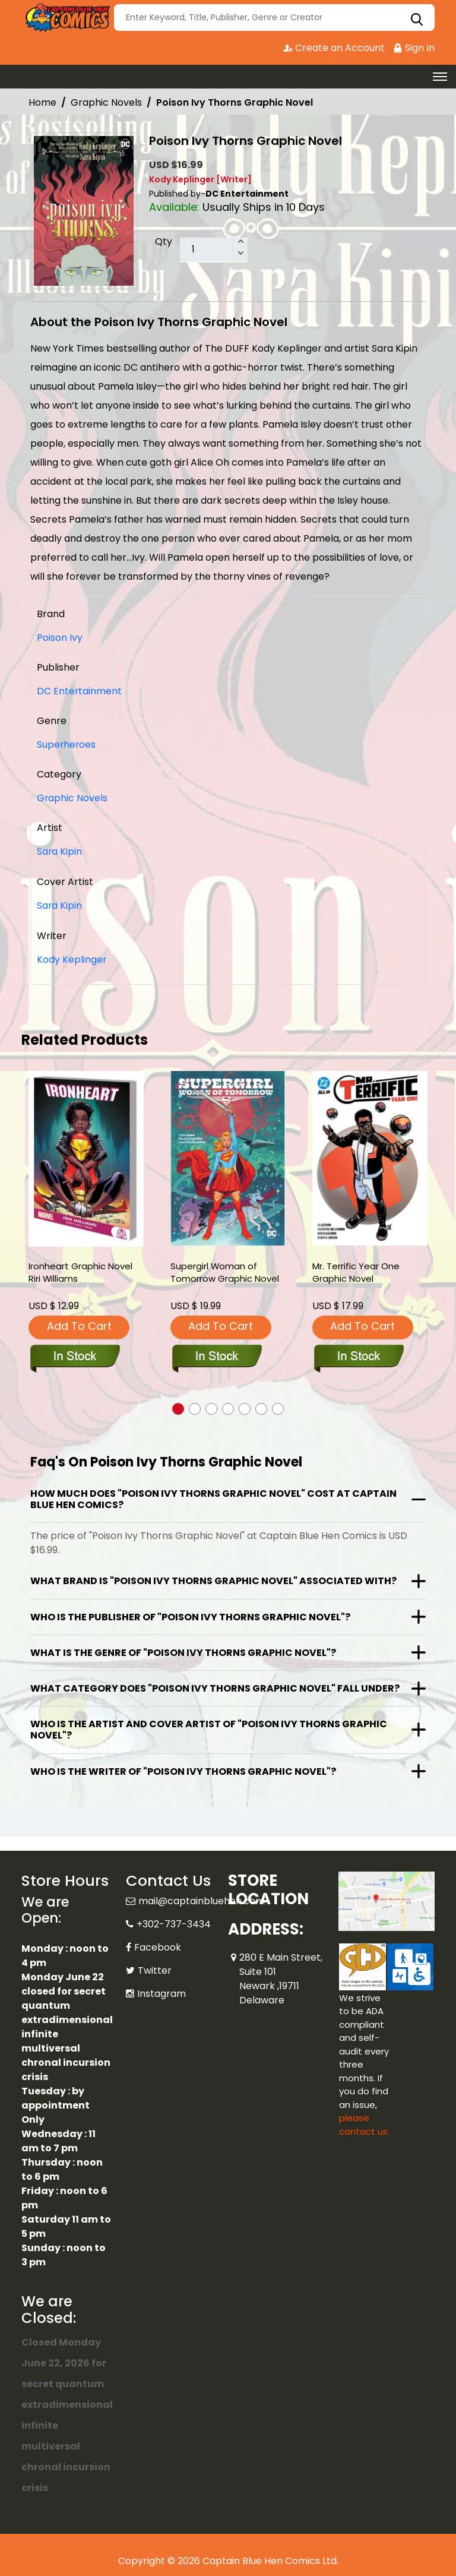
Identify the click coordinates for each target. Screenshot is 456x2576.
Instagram (161, 1992)
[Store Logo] (65, 18)
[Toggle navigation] (440, 76)
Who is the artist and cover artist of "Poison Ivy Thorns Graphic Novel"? (208, 1727)
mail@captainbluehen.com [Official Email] (201, 1899)
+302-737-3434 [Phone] (174, 1922)
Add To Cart (79, 1324)
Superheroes (67, 744)
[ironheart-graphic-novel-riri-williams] (86, 1157)
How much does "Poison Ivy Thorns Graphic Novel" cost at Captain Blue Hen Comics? (213, 1497)
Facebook (157, 1945)
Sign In (414, 48)
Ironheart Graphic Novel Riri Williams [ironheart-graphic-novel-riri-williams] (80, 1271)
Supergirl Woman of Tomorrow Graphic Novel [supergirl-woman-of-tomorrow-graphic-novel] (224, 1271)
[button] (178, 1407)
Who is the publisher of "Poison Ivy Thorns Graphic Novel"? (190, 1615)
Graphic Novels (106, 102)
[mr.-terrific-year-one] (370, 1156)
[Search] (274, 17)
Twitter (155, 1969)
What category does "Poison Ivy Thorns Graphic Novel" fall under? (215, 1686)
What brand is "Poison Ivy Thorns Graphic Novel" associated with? (213, 1579)
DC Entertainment (79, 691)
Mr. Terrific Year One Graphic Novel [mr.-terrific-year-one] (356, 1271)
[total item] (214, 250)
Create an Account (333, 48)
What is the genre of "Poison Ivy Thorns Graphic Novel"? (183, 1651)
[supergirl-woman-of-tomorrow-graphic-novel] (228, 1156)
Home (42, 102)
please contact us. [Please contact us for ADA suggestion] (364, 2123)
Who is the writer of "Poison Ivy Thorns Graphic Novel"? (183, 1770)
